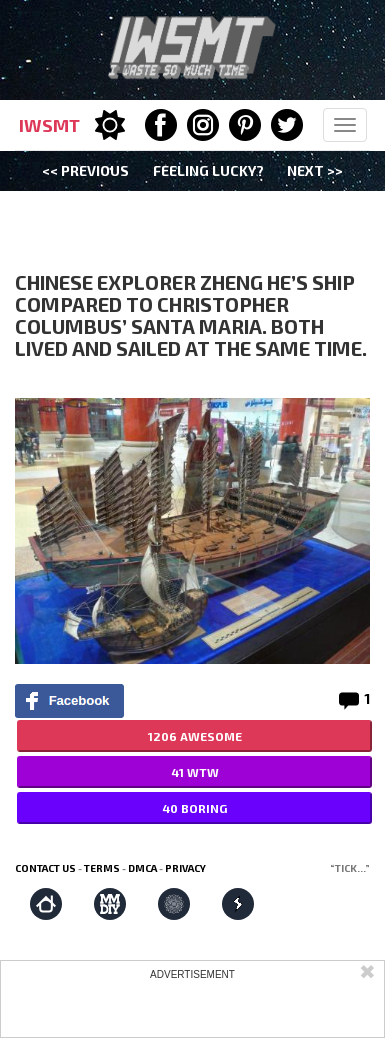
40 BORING (194, 808)
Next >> (315, 170)
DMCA (142, 868)
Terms (102, 868)
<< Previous (85, 170)
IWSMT (49, 125)
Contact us (45, 868)
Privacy (185, 868)
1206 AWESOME (195, 736)
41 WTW (195, 772)
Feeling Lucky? (208, 170)
